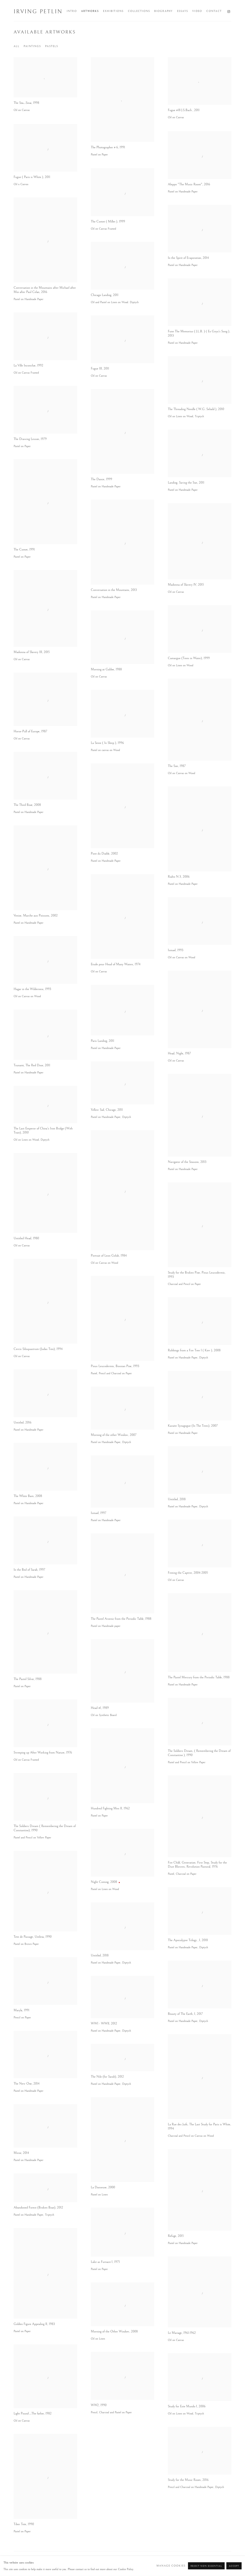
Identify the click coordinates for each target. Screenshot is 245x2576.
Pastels (51, 46)
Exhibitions (113, 11)
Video (197, 11)
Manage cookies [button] (171, 2565)
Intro (72, 11)
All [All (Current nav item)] (16, 46)
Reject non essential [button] (206, 2566)
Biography (163, 11)
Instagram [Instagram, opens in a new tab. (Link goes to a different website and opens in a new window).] (228, 11)
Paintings (32, 46)
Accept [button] (234, 2566)
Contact (214, 11)
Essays (182, 11)
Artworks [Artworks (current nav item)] (90, 11)
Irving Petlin (38, 12)
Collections (139, 11)
